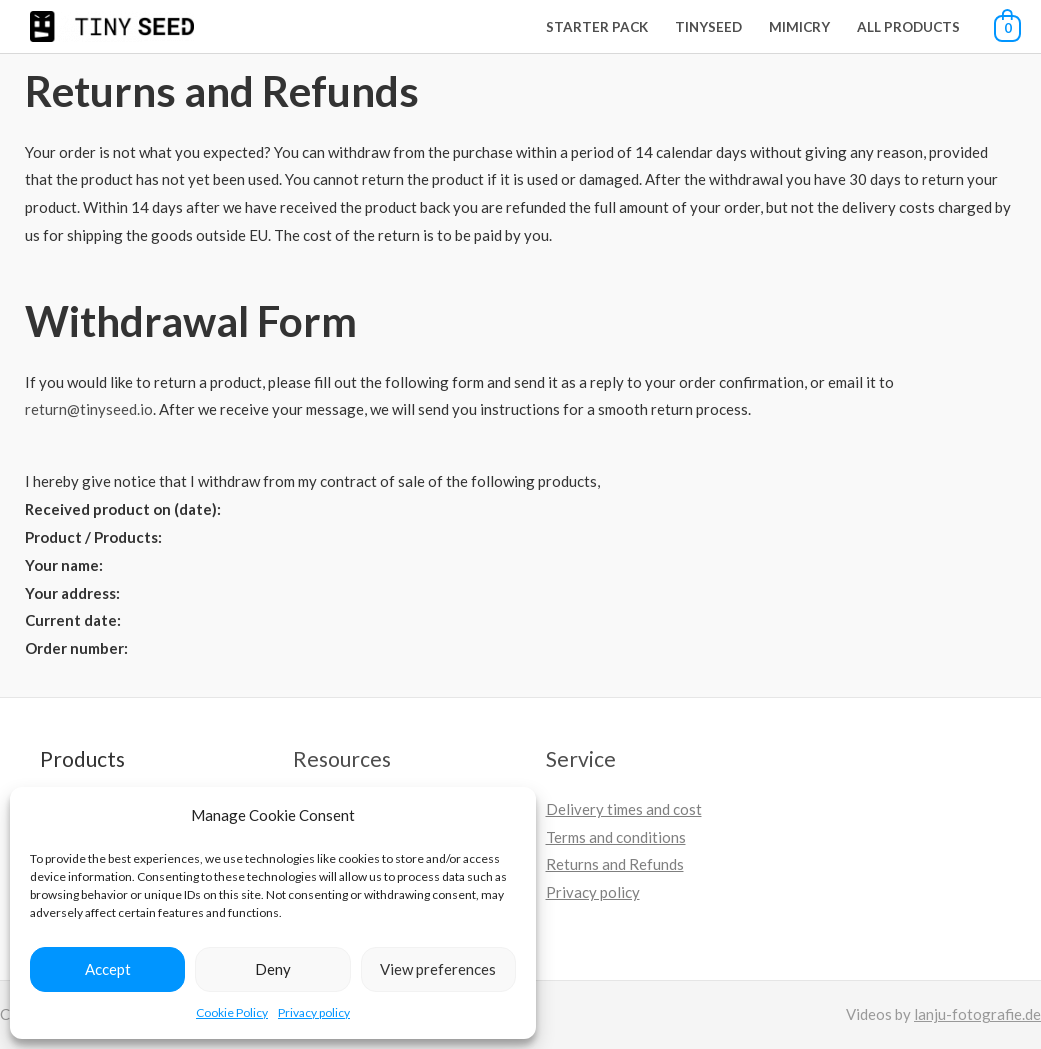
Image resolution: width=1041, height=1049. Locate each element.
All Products (908, 27)
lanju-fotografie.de (977, 1014)
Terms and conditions (616, 837)
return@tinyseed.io (89, 409)
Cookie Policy (232, 1012)
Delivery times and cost (624, 809)
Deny (273, 969)
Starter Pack (597, 27)
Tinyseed (708, 27)
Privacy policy (314, 1012)
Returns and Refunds (615, 864)
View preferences (438, 969)
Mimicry (799, 27)
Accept (108, 969)
